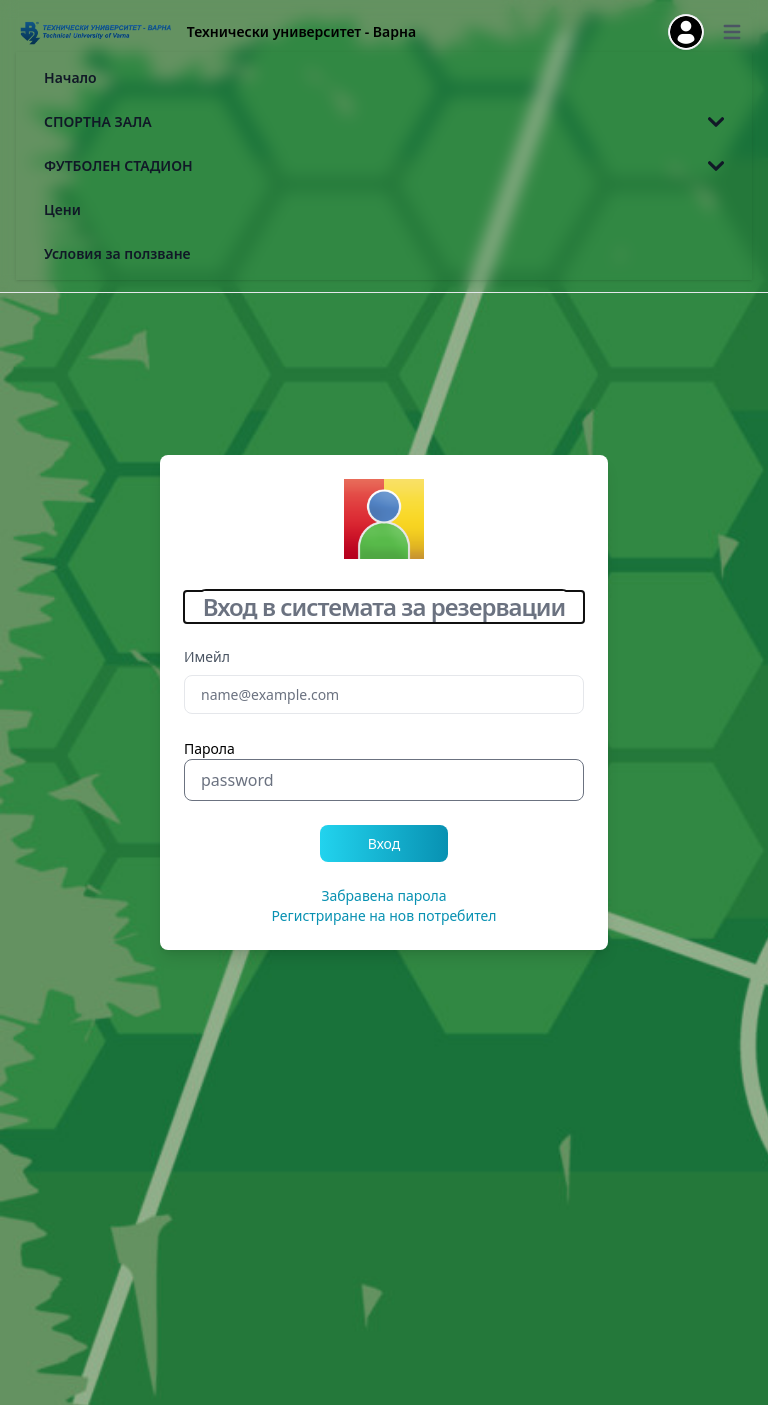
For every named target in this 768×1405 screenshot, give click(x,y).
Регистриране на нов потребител (384, 915)
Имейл (207, 656)
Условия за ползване (117, 253)
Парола (209, 748)
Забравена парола (383, 895)
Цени (62, 209)
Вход (384, 843)
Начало (70, 77)
